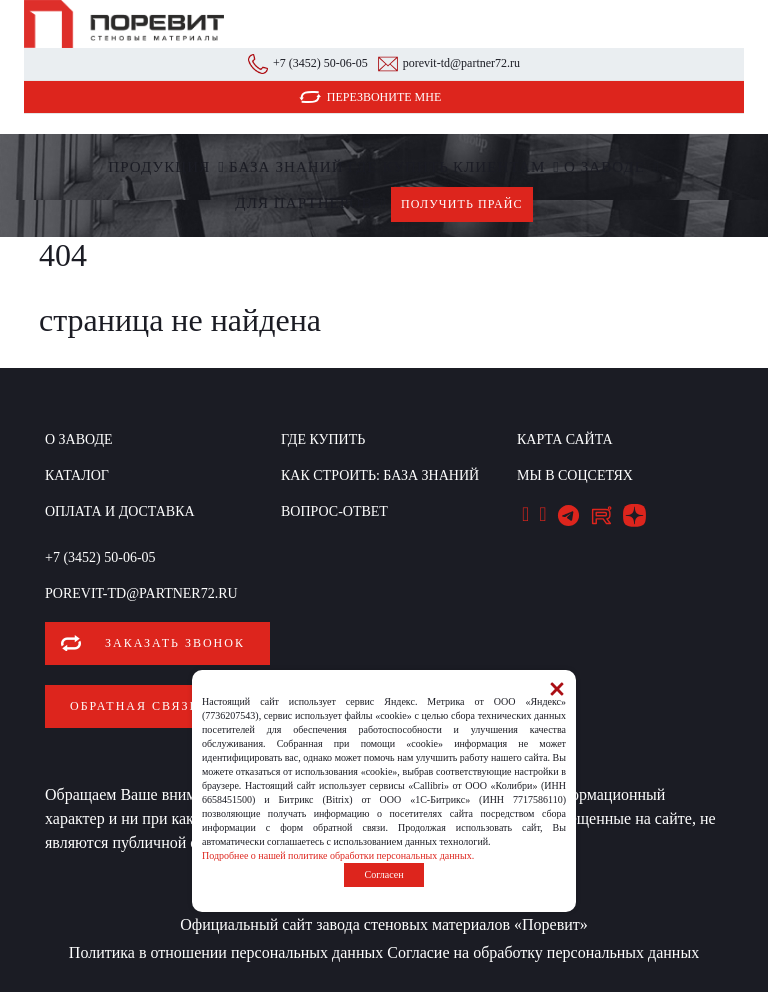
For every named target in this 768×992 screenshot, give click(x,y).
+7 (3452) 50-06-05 (320, 63)
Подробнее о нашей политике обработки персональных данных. (338, 855)
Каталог (77, 475)
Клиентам (499, 167)
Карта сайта (565, 439)
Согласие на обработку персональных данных (543, 952)
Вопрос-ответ (334, 511)
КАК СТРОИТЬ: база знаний (380, 475)
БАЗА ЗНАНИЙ (286, 167)
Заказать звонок (175, 643)
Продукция (159, 167)
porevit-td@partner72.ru (461, 63)
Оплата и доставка (120, 511)
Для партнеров (303, 203)
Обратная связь (134, 706)
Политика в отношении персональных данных (226, 952)
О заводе (604, 167)
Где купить (398, 167)
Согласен (383, 874)
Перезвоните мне (384, 97)
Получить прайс (462, 204)
